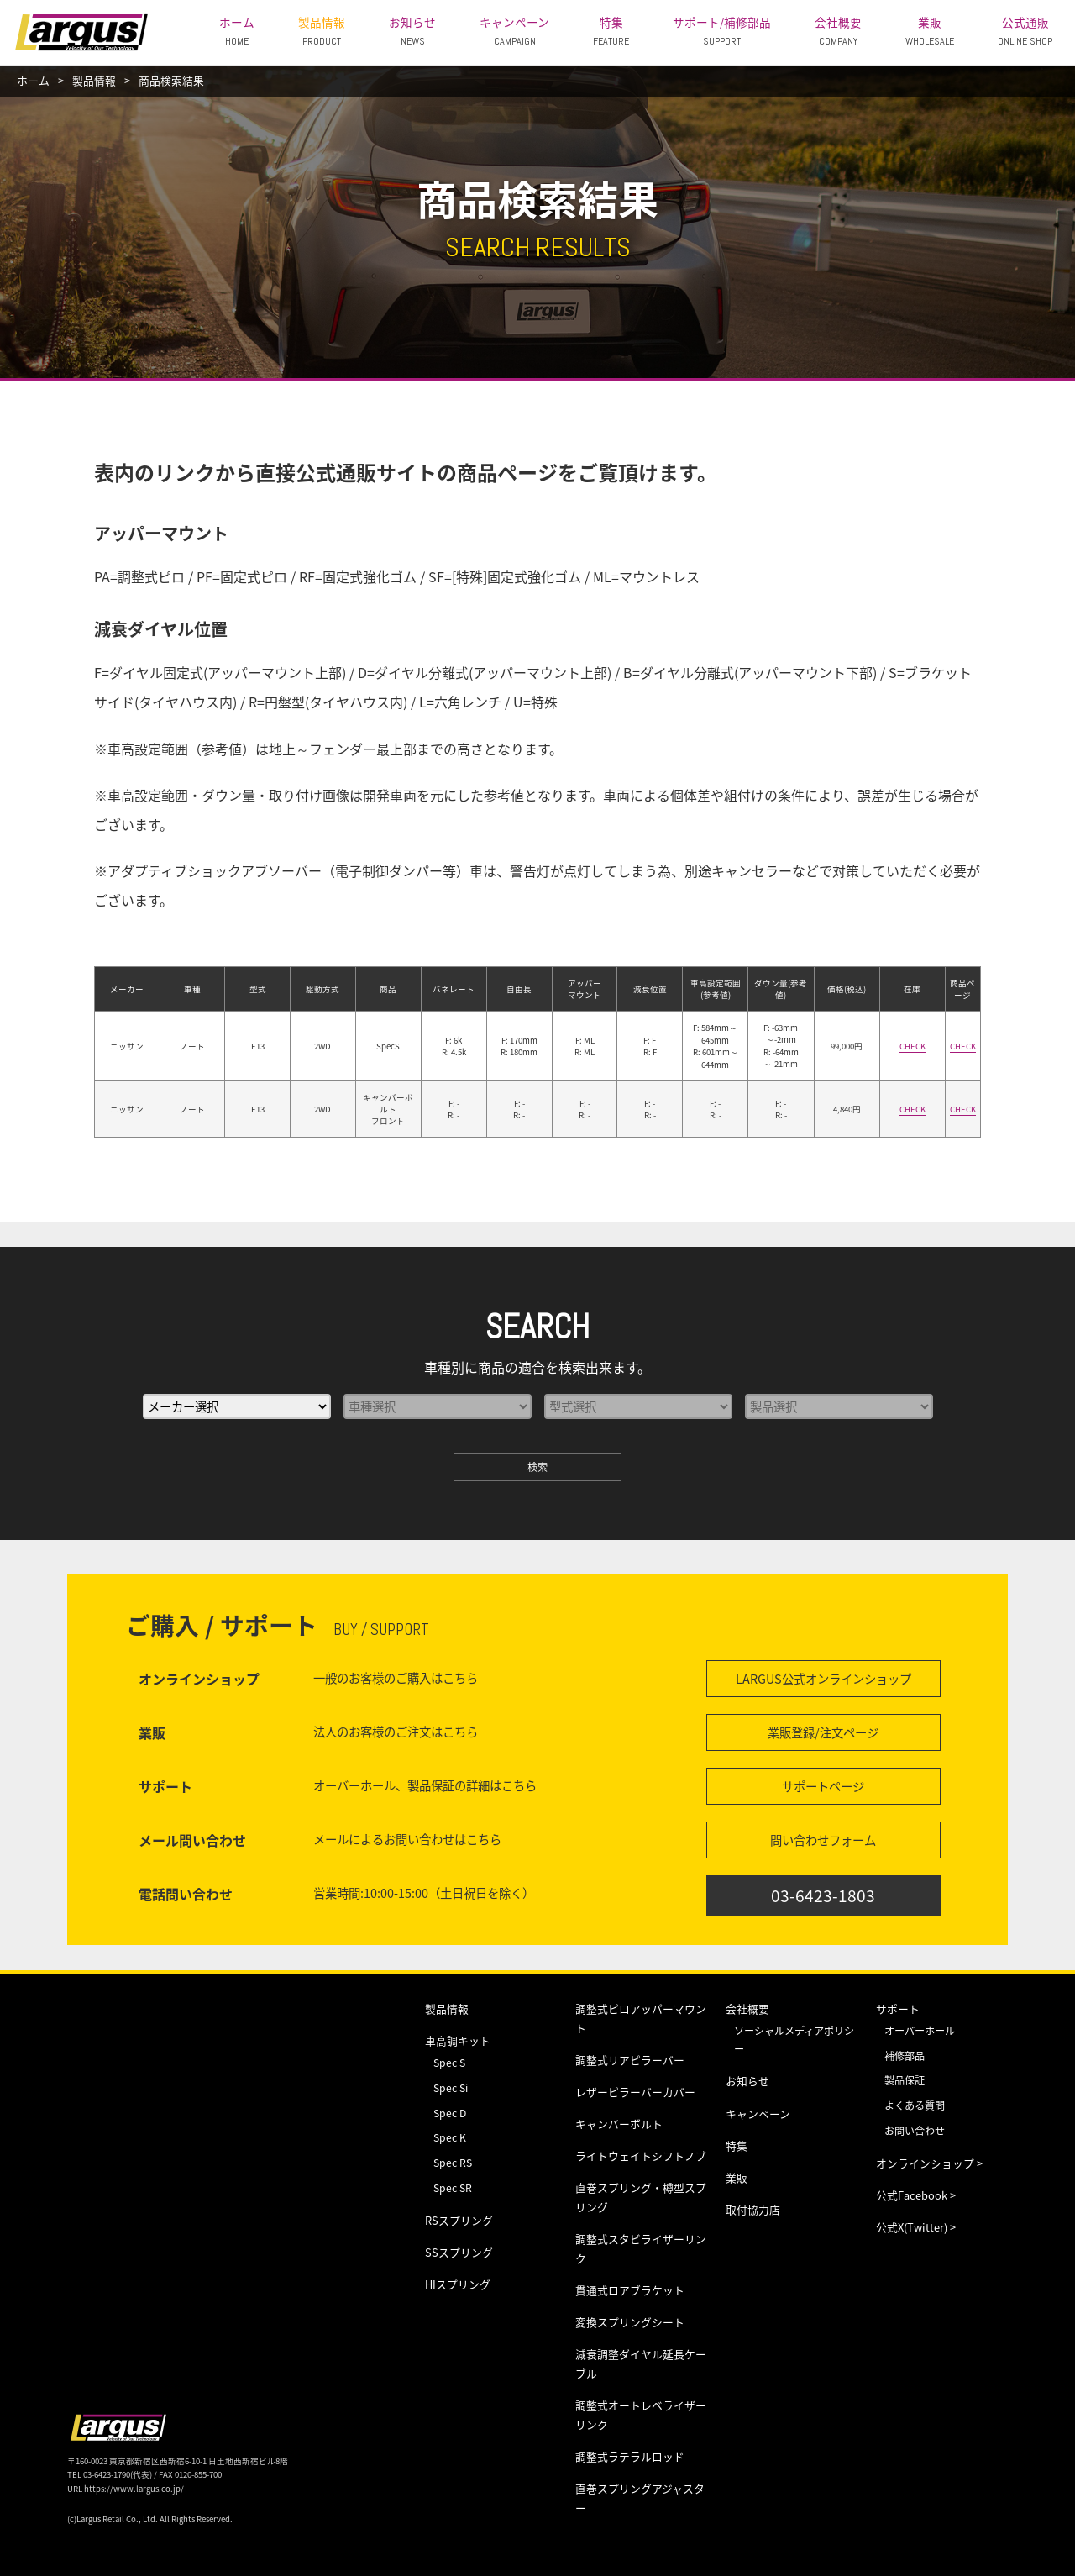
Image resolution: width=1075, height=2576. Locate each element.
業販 (929, 30)
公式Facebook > (916, 2195)
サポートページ (823, 1786)
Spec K (449, 2137)
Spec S (449, 2062)
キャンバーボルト (619, 2124)
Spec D (449, 2113)
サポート (898, 2008)
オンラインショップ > (929, 2163)
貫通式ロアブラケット (629, 2290)
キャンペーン (514, 30)
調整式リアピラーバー (629, 2060)
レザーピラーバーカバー (635, 2092)
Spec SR (452, 2187)
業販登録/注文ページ (823, 1732)
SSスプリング (459, 2252)
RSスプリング (459, 2220)
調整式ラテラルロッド (629, 2456)
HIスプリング (457, 2284)
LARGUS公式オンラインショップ (823, 1678)
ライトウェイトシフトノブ (640, 2155)
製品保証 (904, 2080)
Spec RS (452, 2162)
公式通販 (1025, 30)
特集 (611, 30)
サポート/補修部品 (722, 30)
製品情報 (321, 30)
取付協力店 (753, 2209)
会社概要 (838, 30)
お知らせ (412, 30)
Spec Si (450, 2087)
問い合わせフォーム (823, 1840)
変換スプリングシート (629, 2322)
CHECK (912, 1046)
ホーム (236, 30)
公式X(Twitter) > (916, 2227)
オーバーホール (919, 2030)
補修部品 (904, 2055)
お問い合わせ (914, 2130)
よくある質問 (914, 2105)
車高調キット (457, 2040)
